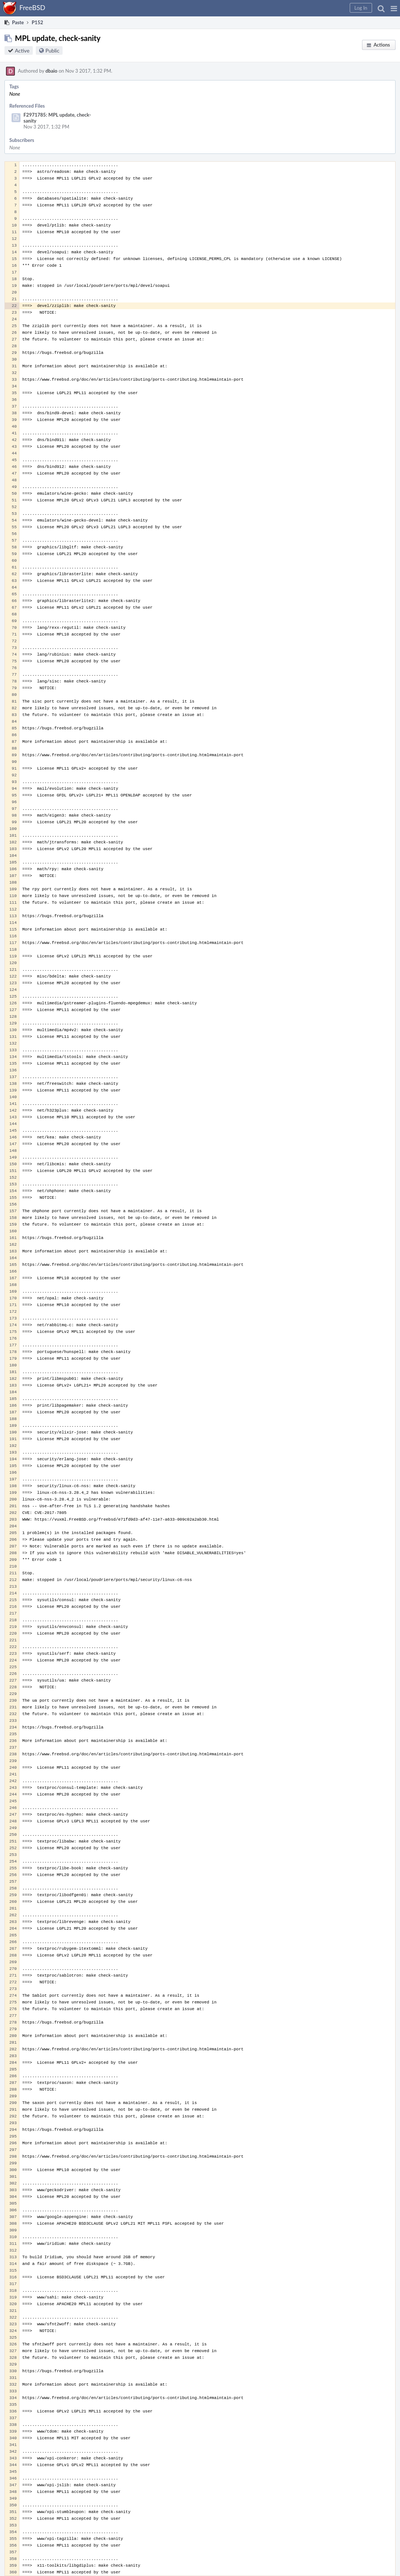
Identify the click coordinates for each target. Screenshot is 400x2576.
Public (52, 50)
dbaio (51, 71)
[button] (394, 8)
